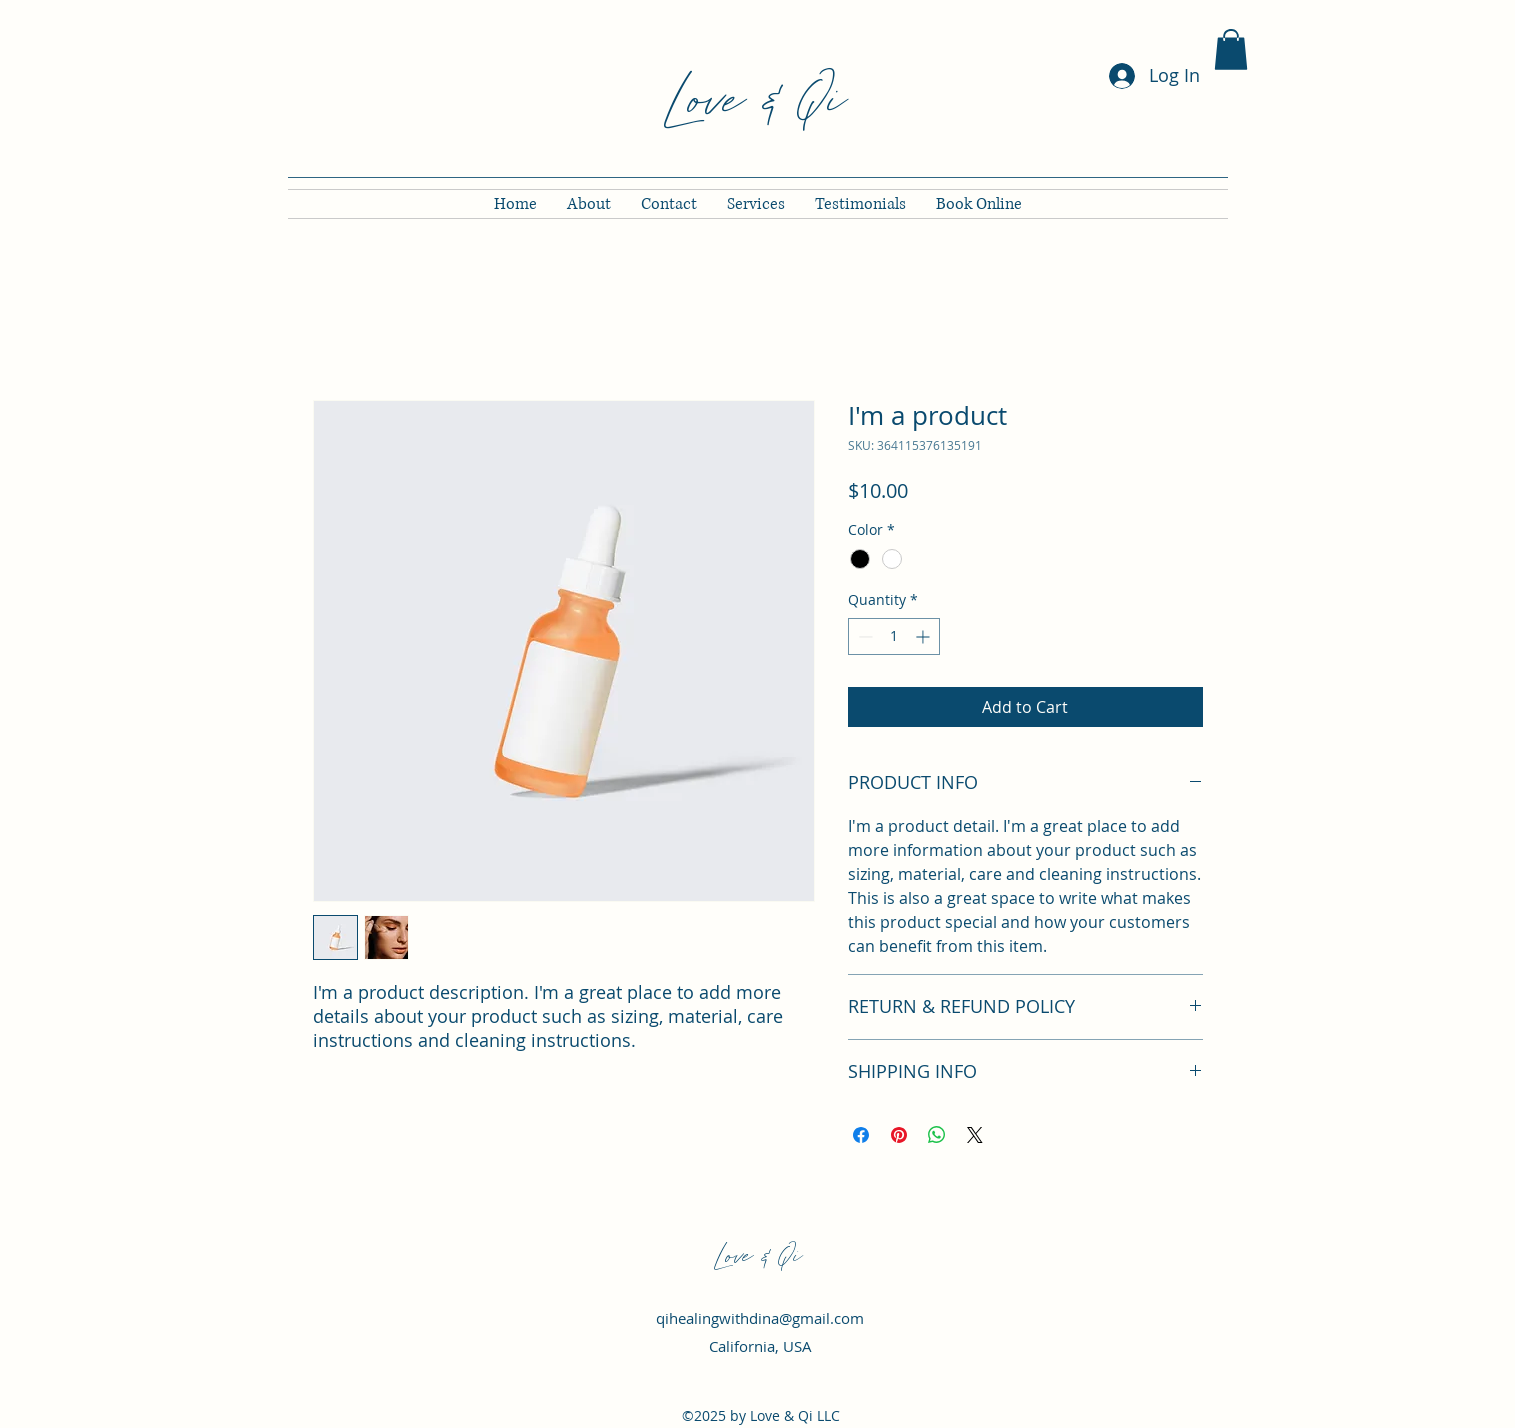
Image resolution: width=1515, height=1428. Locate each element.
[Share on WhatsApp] (937, 1135)
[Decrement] (863, 636)
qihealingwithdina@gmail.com (760, 1318)
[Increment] (924, 636)
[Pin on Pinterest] (899, 1135)
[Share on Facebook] (861, 1135)
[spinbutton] (894, 636)
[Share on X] (975, 1135)
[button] (1231, 49)
